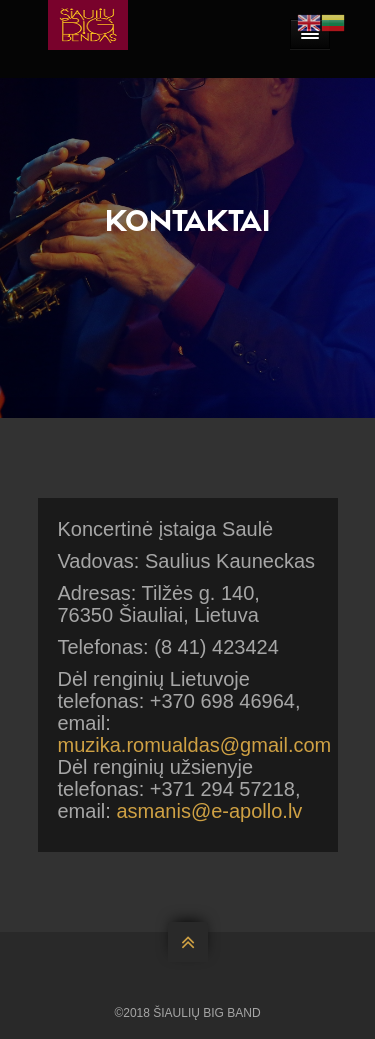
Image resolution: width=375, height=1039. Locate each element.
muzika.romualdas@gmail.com (195, 745)
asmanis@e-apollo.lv (209, 811)
